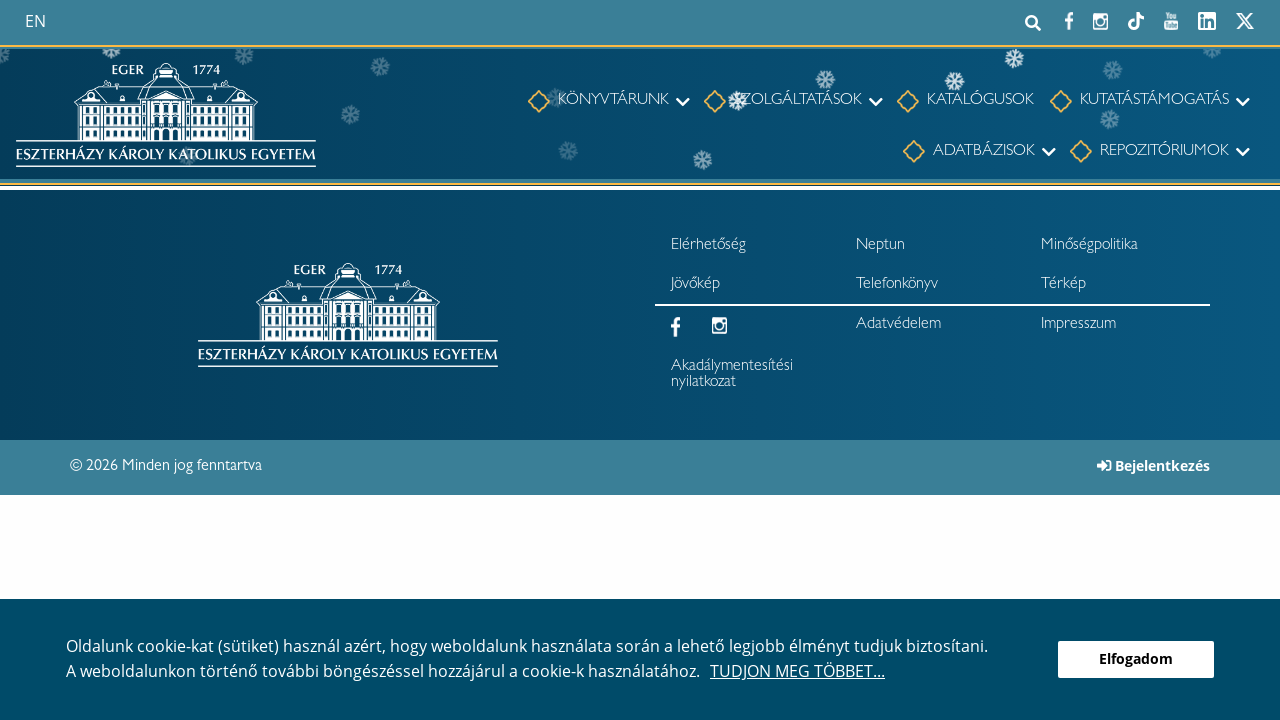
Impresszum (1078, 325)
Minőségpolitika (1089, 246)
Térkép (1063, 285)
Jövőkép (695, 285)
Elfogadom (1136, 658)
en (35, 21)
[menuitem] (598, 102)
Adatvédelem (898, 325)
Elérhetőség (708, 246)
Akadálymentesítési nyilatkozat (732, 375)
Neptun (880, 246)
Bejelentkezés (1153, 465)
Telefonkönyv (897, 285)
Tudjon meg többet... (797, 671)
